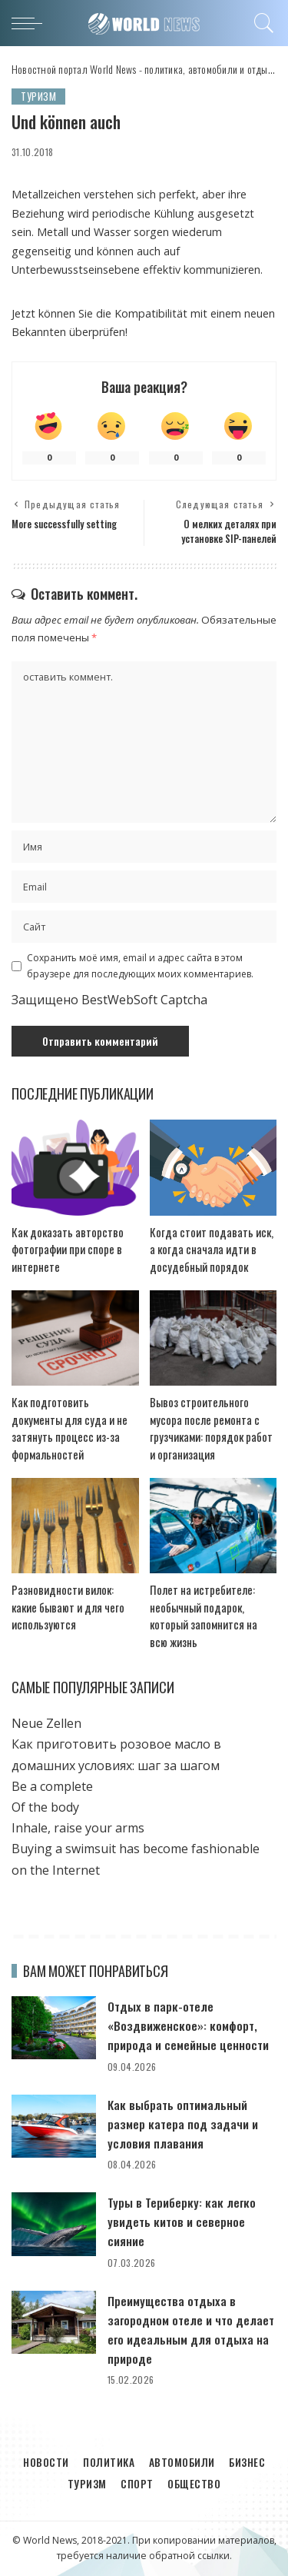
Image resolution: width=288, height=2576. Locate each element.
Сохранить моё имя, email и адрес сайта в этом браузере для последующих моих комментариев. (140, 965)
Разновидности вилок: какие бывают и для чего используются (68, 1606)
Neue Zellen (46, 1723)
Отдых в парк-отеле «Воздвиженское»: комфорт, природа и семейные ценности (188, 2025)
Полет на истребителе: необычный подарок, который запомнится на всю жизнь (203, 1615)
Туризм (38, 96)
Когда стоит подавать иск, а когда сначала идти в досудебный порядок (211, 1249)
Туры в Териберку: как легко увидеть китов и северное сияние (182, 2221)
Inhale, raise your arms (78, 1827)
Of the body (45, 1807)
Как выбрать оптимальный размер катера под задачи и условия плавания (183, 2123)
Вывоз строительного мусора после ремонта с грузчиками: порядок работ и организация (211, 1428)
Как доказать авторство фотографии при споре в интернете (68, 1249)
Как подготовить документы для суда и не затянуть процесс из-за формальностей (69, 1428)
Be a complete (52, 1786)
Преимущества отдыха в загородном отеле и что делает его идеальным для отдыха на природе (191, 2329)
